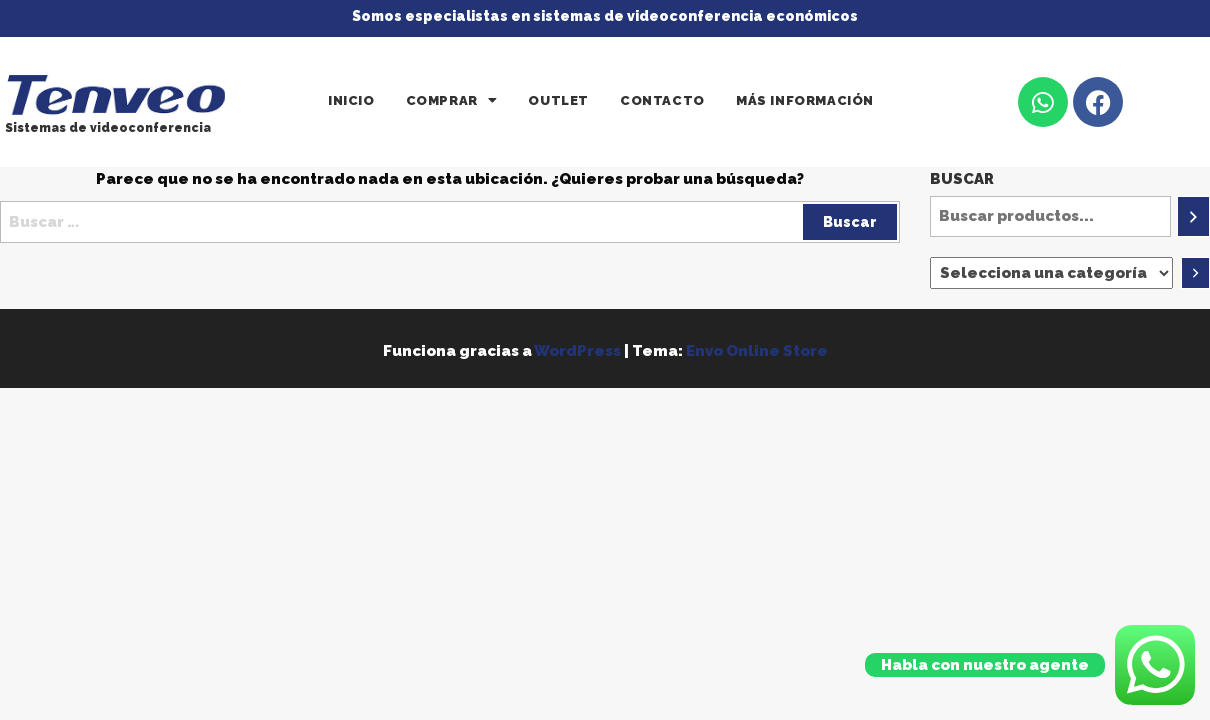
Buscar (962, 179)
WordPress (577, 351)
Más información (805, 100)
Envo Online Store (757, 351)
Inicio (351, 100)
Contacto (662, 100)
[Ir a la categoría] (1196, 273)
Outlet (558, 100)
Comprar (452, 100)
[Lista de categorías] (1051, 273)
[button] (452, 100)
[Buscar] (1193, 216)
